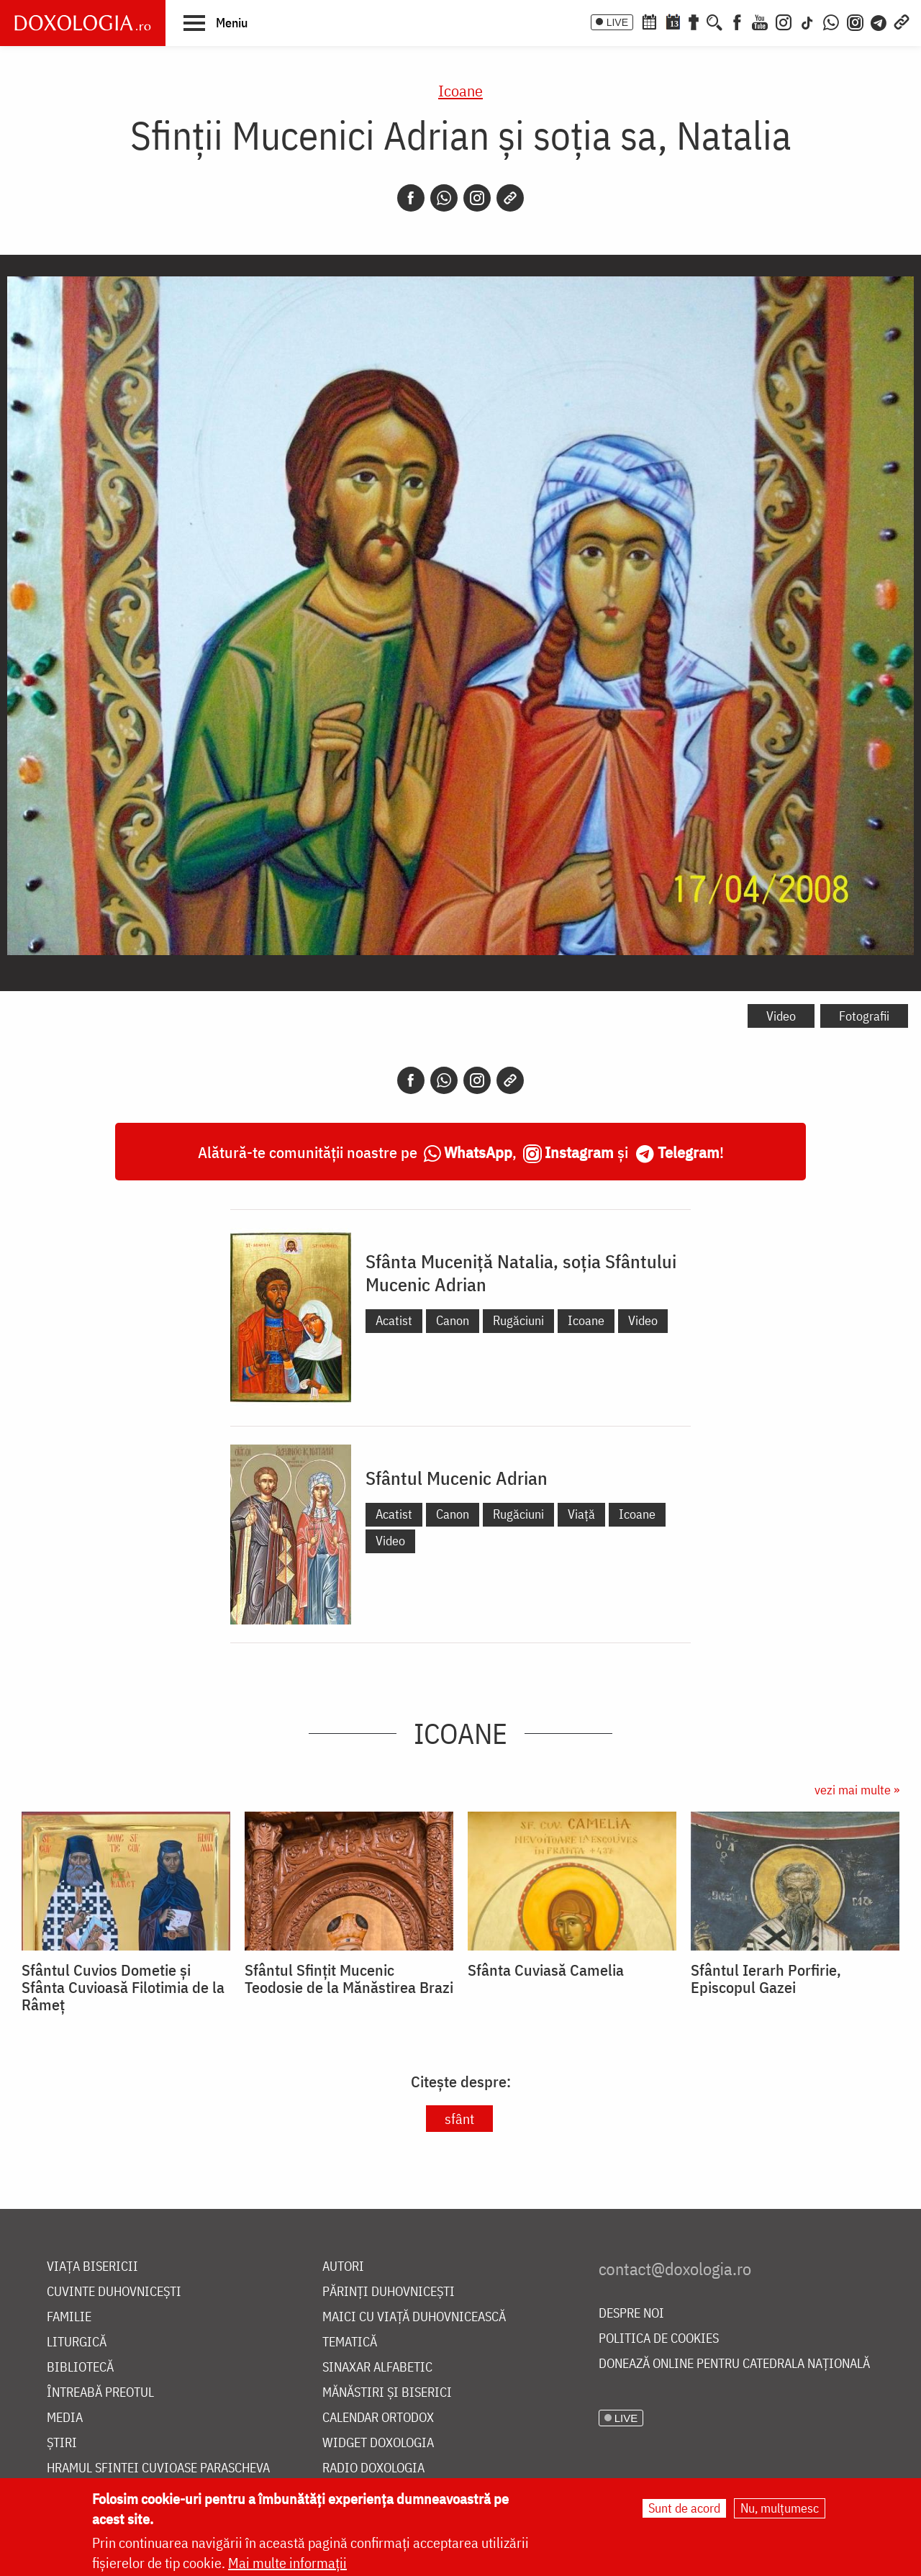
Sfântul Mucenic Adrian (457, 1477)
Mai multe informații (287, 2565)
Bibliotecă (80, 2367)
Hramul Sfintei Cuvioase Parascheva (158, 2468)
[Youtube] (760, 21)
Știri (62, 2443)
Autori (343, 2266)
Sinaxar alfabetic (377, 2367)
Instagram (579, 1152)
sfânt (459, 2118)
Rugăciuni (518, 1320)
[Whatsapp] (444, 198)
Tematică (349, 2342)
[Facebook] (737, 21)
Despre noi (631, 2313)
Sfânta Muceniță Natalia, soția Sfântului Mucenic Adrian (521, 1272)
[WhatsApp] (831, 21)
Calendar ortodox (378, 2418)
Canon (452, 1320)
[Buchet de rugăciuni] (693, 21)
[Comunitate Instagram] (855, 21)
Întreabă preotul (100, 2392)
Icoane (460, 90)
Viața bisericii (92, 2266)
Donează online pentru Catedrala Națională (734, 2364)
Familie (69, 2317)
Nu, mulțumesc (779, 2510)
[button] (215, 22)
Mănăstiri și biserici (387, 2392)
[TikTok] (807, 21)
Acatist (394, 1320)
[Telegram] (879, 21)
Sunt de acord (684, 2510)
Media (65, 2418)
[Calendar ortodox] (649, 21)
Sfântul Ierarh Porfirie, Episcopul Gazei (766, 1978)
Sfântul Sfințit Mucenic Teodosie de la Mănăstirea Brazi (349, 1978)
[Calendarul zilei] (673, 21)
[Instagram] (783, 21)
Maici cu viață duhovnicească (414, 2317)
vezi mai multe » (857, 1789)
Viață (581, 1514)
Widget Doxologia (378, 2443)
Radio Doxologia (373, 2468)
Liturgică (76, 2342)
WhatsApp (478, 1152)
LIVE (617, 22)
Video (781, 1016)
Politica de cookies (659, 2338)
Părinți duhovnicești (388, 2292)
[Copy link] (510, 198)
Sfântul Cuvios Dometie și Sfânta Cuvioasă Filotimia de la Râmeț (123, 1987)
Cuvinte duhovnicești (114, 2292)
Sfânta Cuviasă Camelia (546, 1970)
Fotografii (864, 1016)
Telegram (689, 1152)
